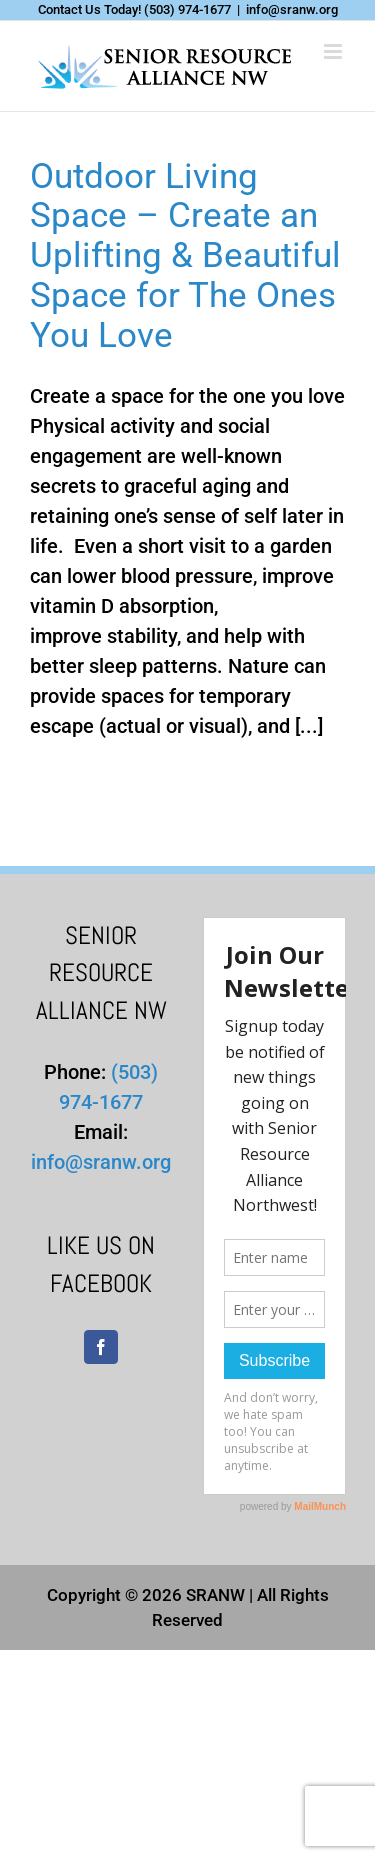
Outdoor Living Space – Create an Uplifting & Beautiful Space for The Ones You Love (185, 256)
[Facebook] (101, 1347)
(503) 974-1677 (187, 9)
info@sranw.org (292, 9)
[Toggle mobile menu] (334, 51)
